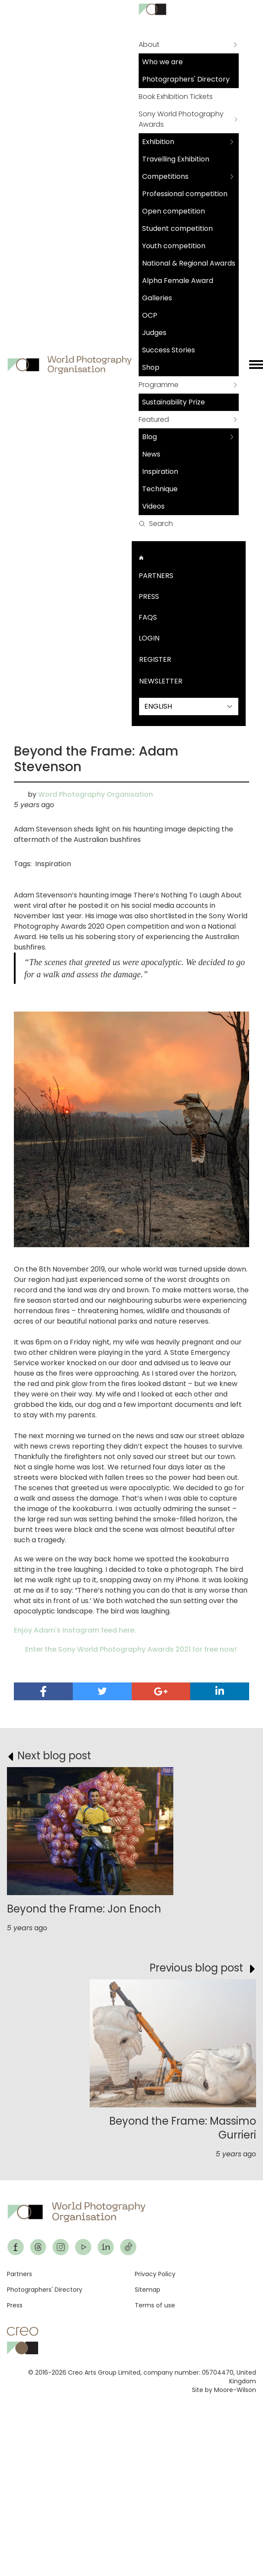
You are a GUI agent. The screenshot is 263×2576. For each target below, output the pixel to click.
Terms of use (155, 2305)
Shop (150, 367)
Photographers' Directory (186, 79)
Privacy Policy (155, 2274)
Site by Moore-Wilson (224, 2389)
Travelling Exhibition (175, 159)
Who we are (162, 62)
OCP (149, 315)
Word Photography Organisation (95, 794)
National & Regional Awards (188, 263)
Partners (156, 576)
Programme (159, 385)
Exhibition (158, 142)
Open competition (173, 211)
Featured (154, 419)
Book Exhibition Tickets (176, 97)
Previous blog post (196, 1968)
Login (149, 638)
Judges (154, 333)
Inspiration (160, 471)
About (149, 44)
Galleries (157, 298)
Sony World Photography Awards (181, 119)
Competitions (165, 176)
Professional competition (184, 194)
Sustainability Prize (173, 402)
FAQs (148, 617)
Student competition (177, 228)
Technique (160, 489)
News (151, 454)
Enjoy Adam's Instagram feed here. (75, 1630)
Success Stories (168, 350)
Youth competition (173, 246)
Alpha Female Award (177, 281)
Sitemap (147, 2289)
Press (149, 596)
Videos (153, 506)
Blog (149, 437)
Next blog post (54, 1755)
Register (155, 659)
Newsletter (160, 681)
